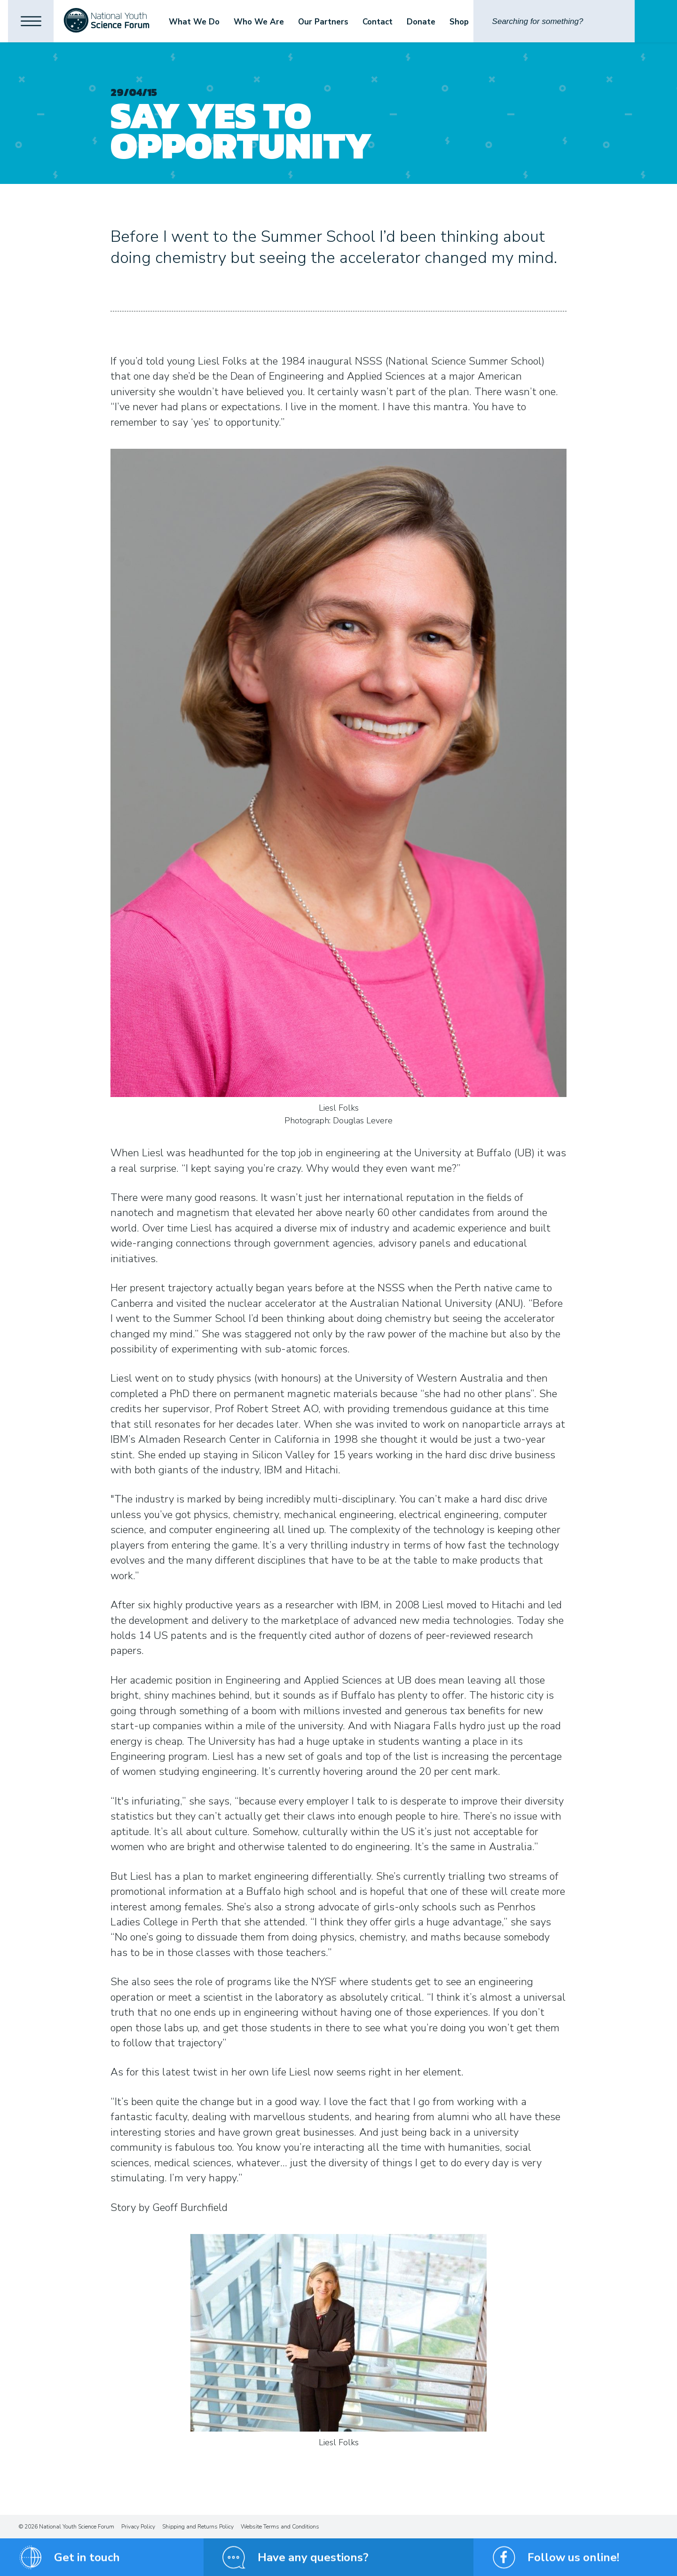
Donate (423, 21)
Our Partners (326, 21)
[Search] (554, 21)
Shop (462, 21)
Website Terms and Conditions (280, 2526)
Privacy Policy (138, 2526)
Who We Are (261, 21)
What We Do (197, 21)
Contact (380, 21)
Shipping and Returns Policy (198, 2526)
